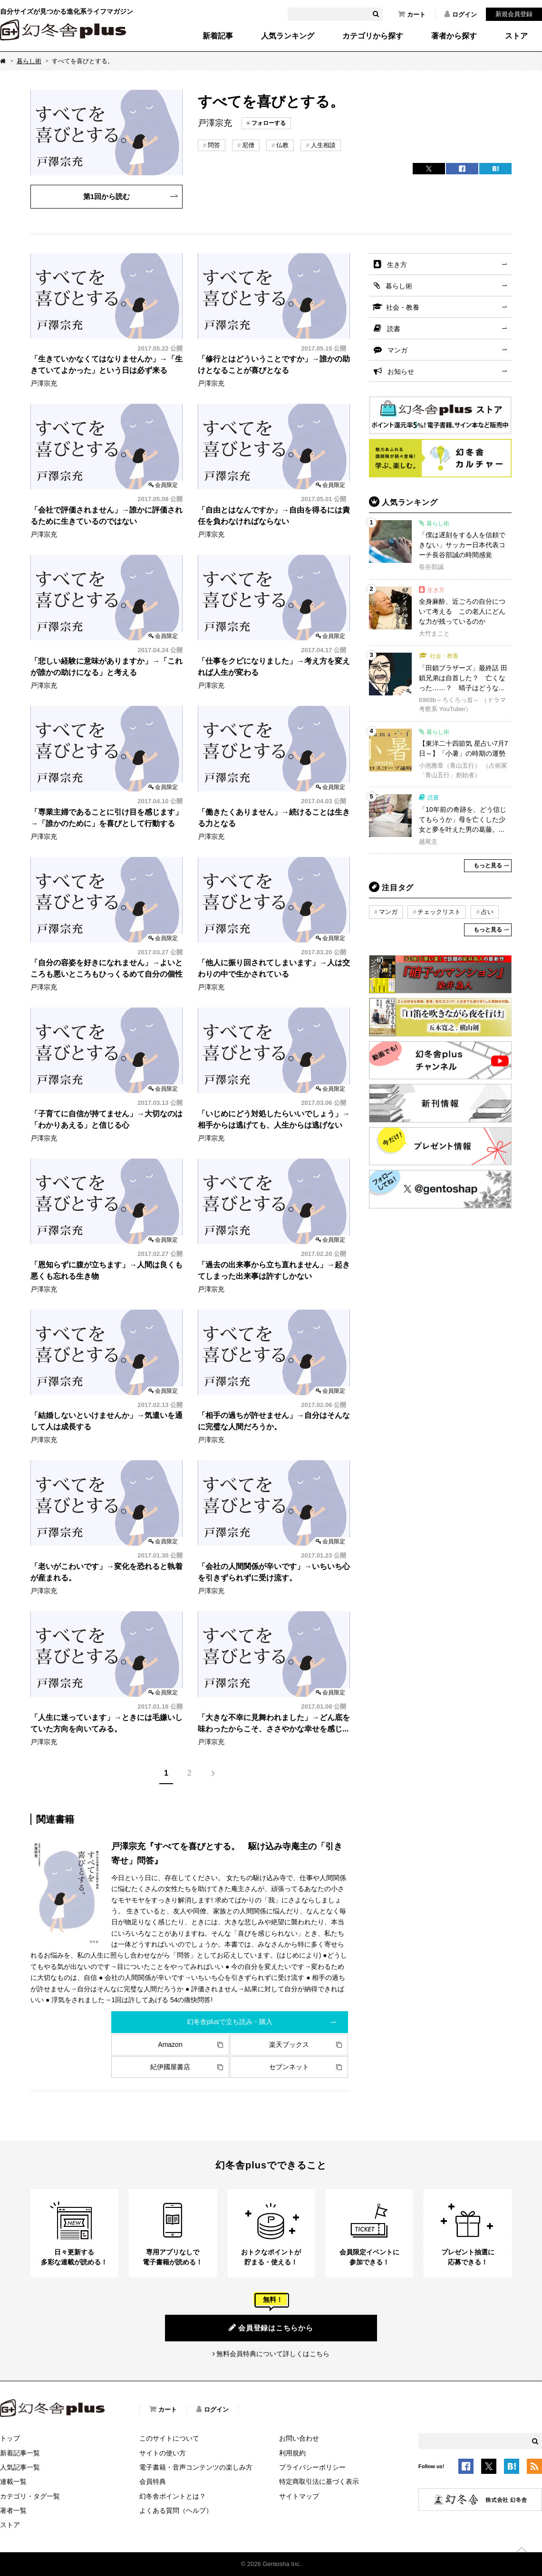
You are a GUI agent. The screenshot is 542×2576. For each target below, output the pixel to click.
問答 (214, 145)
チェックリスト (439, 911)
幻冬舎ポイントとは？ (172, 2496)
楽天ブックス (289, 2044)
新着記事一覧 (20, 2453)
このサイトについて (169, 2438)
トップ (10, 2438)
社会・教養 (402, 307)
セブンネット (289, 2067)
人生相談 (323, 145)
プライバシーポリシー (312, 2467)
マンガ (397, 350)
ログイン (461, 14)
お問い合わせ (299, 2438)
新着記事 (218, 36)
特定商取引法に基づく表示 (319, 2481)
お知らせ (400, 371)
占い (487, 911)
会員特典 (152, 2481)
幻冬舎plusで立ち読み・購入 (229, 2021)
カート (412, 14)
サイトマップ (299, 2496)
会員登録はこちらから (271, 2327)
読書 (393, 329)
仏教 (282, 145)
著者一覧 (13, 2510)
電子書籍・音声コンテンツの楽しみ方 (195, 2467)
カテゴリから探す (372, 36)
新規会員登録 (513, 14)
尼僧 (248, 145)
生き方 (397, 264)
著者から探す (454, 36)
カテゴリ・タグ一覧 (30, 2496)
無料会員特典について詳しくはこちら (272, 2353)
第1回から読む (106, 196)
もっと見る (488, 865)
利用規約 (292, 2453)
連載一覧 (13, 2481)
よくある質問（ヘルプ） (176, 2510)
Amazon (170, 2044)
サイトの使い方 (162, 2453)
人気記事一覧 (20, 2467)
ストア (516, 36)
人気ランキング (287, 36)
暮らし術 (29, 61)
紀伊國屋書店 (170, 2067)
